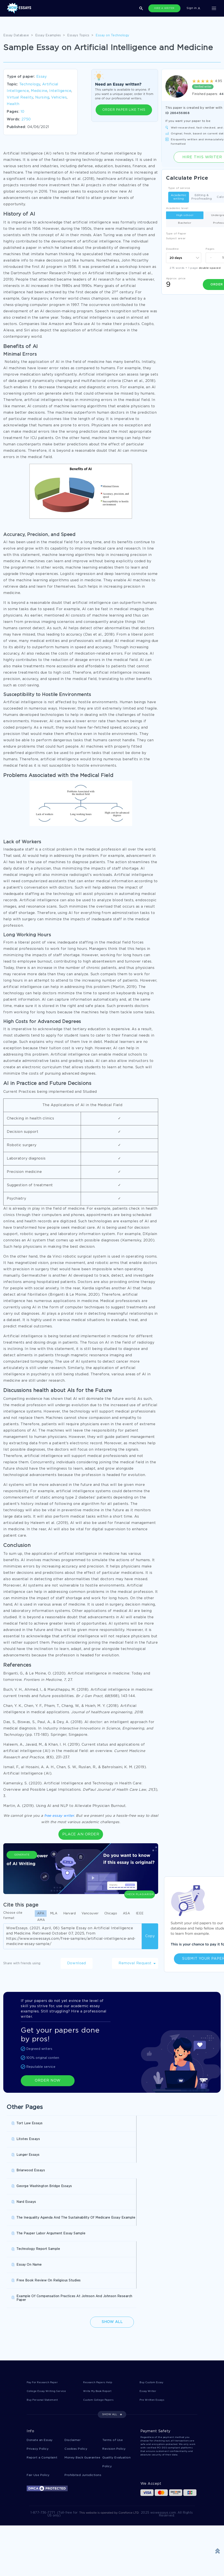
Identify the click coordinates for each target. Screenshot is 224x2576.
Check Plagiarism (139, 1872)
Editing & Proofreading (201, 197)
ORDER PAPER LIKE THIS (123, 110)
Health (13, 104)
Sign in (193, 8)
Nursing (42, 97)
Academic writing (178, 197)
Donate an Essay (40, 2314)
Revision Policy (114, 2323)
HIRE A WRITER (164, 8)
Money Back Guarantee (82, 2332)
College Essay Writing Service (50, 2264)
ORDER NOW (48, 2080)
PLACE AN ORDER (81, 1834)
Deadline (172, 249)
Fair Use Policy (38, 2350)
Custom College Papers (101, 2273)
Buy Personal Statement (45, 2273)
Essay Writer (149, 2264)
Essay (41, 76)
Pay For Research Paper (45, 2255)
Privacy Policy (38, 2323)
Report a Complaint (42, 2332)
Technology (29, 84)
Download (76, 1963)
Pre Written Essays (154, 2273)
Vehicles (59, 97)
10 (22, 111)
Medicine (39, 91)
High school (184, 215)
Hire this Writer (202, 157)
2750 (26, 119)
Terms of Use (112, 2314)
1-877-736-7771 (42, 2387)
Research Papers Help (100, 2255)
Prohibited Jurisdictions (83, 2350)
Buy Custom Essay (154, 2255)
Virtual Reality (20, 97)
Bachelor (184, 223)
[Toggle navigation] (214, 8)
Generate (22, 1874)
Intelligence (60, 91)
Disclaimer (72, 2314)
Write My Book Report (100, 2264)
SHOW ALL (109, 2288)
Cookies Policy (76, 2323)
